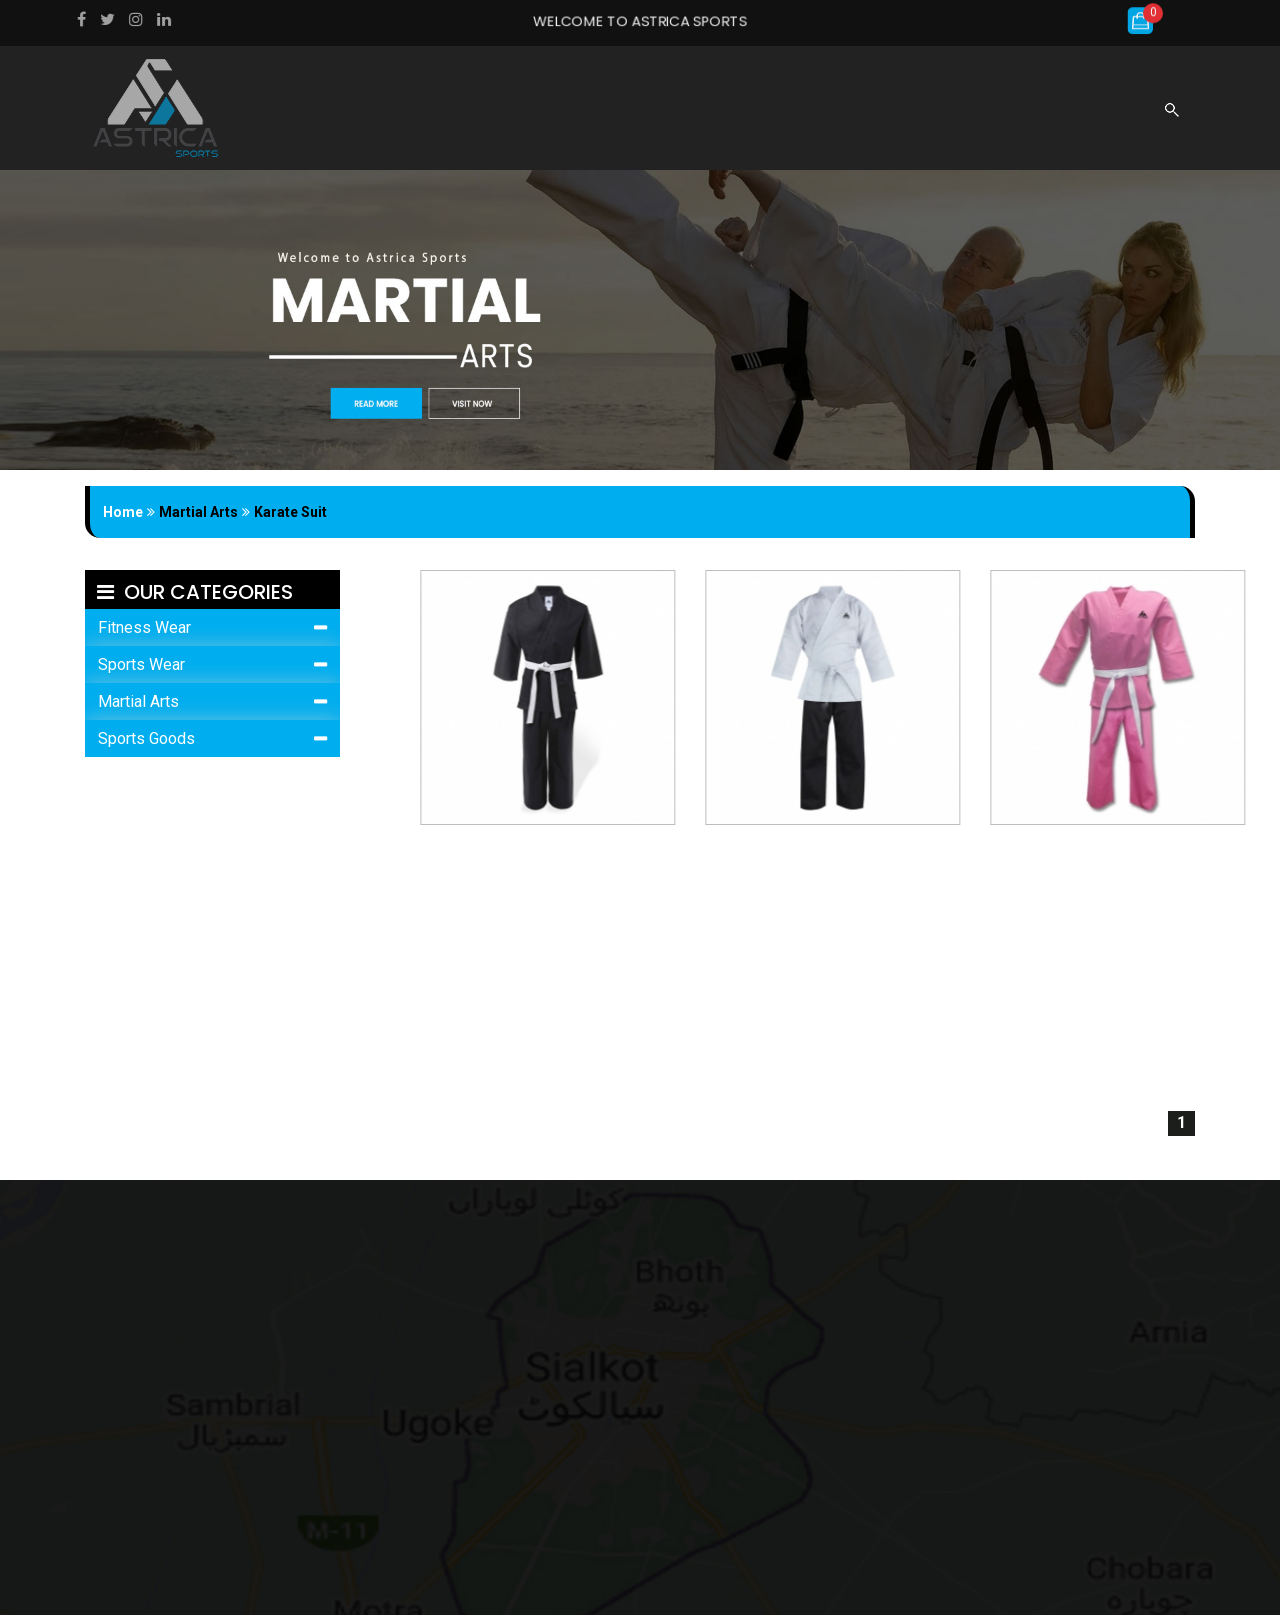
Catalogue (802, 119)
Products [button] (626, 119)
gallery (721, 119)
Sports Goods (146, 738)
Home (467, 119)
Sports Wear (141, 664)
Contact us (897, 119)
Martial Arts (138, 701)
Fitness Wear (144, 627)
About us (537, 119)
